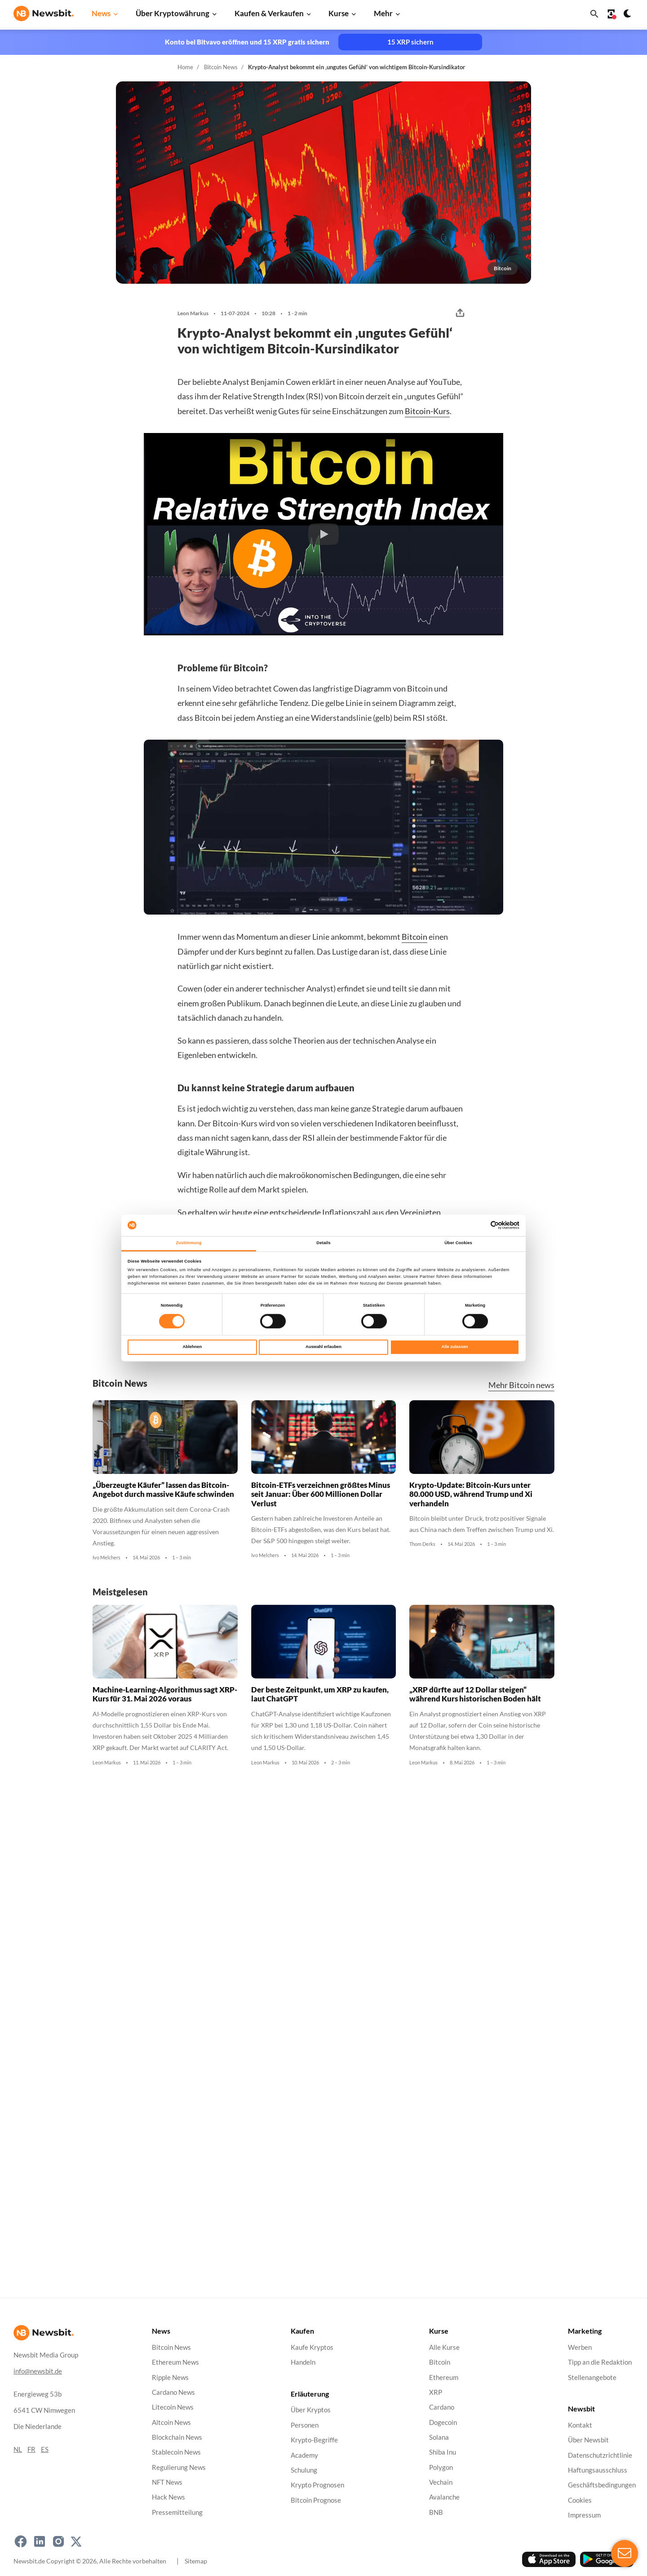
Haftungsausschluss (597, 2470)
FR (31, 2449)
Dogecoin (443, 2422)
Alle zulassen (455, 1347)
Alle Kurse (444, 2347)
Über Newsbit (588, 2440)
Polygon (441, 2467)
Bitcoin (414, 937)
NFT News (167, 2482)
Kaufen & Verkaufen (269, 13)
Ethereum (443, 2377)
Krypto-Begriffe (314, 2440)
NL (17, 2449)
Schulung (304, 2470)
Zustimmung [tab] (188, 1243)
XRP (435, 2392)
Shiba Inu (442, 2452)
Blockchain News (177, 2437)
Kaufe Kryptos (312, 2347)
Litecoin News (173, 2407)
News (101, 13)
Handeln (303, 2362)
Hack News (168, 2497)
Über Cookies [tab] (458, 1243)
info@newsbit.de (37, 2371)
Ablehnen (192, 1347)
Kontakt (580, 2425)
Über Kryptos (311, 2410)
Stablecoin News (176, 2452)
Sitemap (196, 2561)
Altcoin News (171, 2422)
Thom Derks (422, 1544)
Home (185, 67)
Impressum (584, 2515)
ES (45, 2449)
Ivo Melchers (106, 1557)
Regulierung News (179, 2467)
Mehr (383, 13)
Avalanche (444, 2497)
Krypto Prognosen (317, 2485)
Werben (580, 2347)
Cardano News (173, 2392)
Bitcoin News (221, 67)
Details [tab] (323, 1243)
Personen (305, 2425)
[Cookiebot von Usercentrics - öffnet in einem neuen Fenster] (480, 1225)
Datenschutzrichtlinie (600, 2455)
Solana (439, 2437)
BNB (436, 2512)
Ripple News (170, 2377)
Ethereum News (175, 2362)
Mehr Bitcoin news (521, 1385)
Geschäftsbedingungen (602, 2485)
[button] (323, 534)
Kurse (338, 13)
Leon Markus (192, 313)
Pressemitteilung (177, 2512)
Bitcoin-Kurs (427, 411)
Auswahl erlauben (323, 1347)
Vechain (440, 2482)
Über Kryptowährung (172, 13)
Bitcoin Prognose (316, 2500)
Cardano (441, 2407)
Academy (304, 2455)
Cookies (580, 2500)
